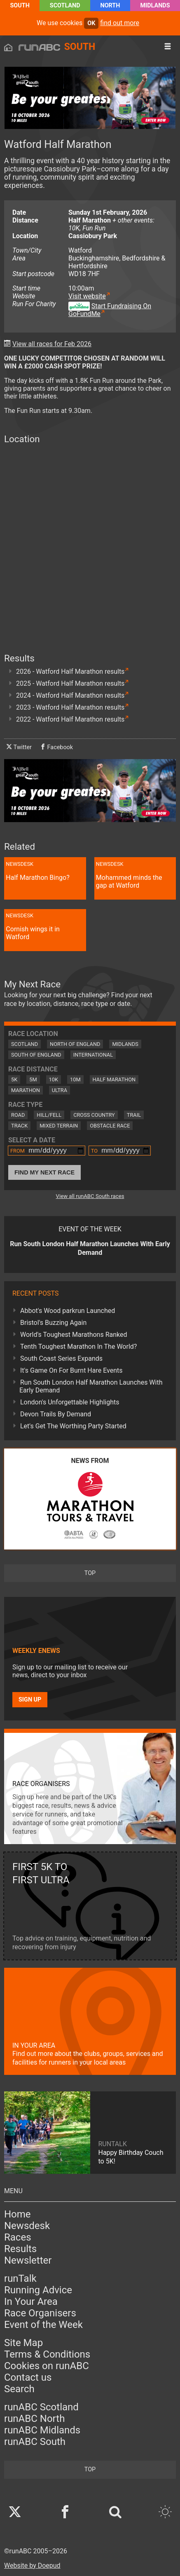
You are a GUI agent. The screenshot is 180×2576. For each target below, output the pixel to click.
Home (17, 2214)
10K (53, 1079)
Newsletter (27, 2260)
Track (19, 1126)
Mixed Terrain (59, 1126)
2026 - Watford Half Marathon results (70, 671)
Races (17, 2237)
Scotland (65, 5)
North (110, 5)
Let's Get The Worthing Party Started (73, 1426)
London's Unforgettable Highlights (69, 1402)
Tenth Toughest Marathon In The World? (78, 1346)
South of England (36, 1055)
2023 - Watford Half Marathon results (70, 707)
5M (33, 1079)
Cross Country (94, 1115)
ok (91, 23)
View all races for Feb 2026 (51, 344)
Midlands (155, 5)
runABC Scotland (41, 2407)
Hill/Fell (49, 1115)
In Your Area (31, 2301)
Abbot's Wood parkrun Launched (67, 1311)
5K (14, 1079)
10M (75, 1079)
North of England (75, 1044)
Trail (134, 1115)
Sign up (30, 1699)
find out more (119, 23)
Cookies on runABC (46, 2366)
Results (20, 2249)
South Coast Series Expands (61, 1358)
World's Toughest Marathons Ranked (73, 1334)
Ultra (59, 1090)
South (19, 5)
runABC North (34, 2418)
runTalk (20, 2278)
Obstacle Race (110, 1126)
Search (19, 2389)
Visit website (87, 296)
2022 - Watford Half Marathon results (70, 719)
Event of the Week (43, 2324)
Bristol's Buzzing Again (53, 1323)
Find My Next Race (44, 1172)
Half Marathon (114, 1079)
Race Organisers (40, 2313)
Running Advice (38, 2290)
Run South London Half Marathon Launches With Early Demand (90, 1386)
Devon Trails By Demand (55, 1414)
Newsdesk (27, 2225)
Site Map (23, 2343)
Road (18, 1115)
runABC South (34, 2441)
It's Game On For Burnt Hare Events (71, 1370)
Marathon (25, 1090)
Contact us (27, 2377)
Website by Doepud (32, 2565)
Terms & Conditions (47, 2354)
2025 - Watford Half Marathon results (70, 683)
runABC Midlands (42, 2430)
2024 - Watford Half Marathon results (70, 695)
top (90, 1573)
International (93, 1055)
